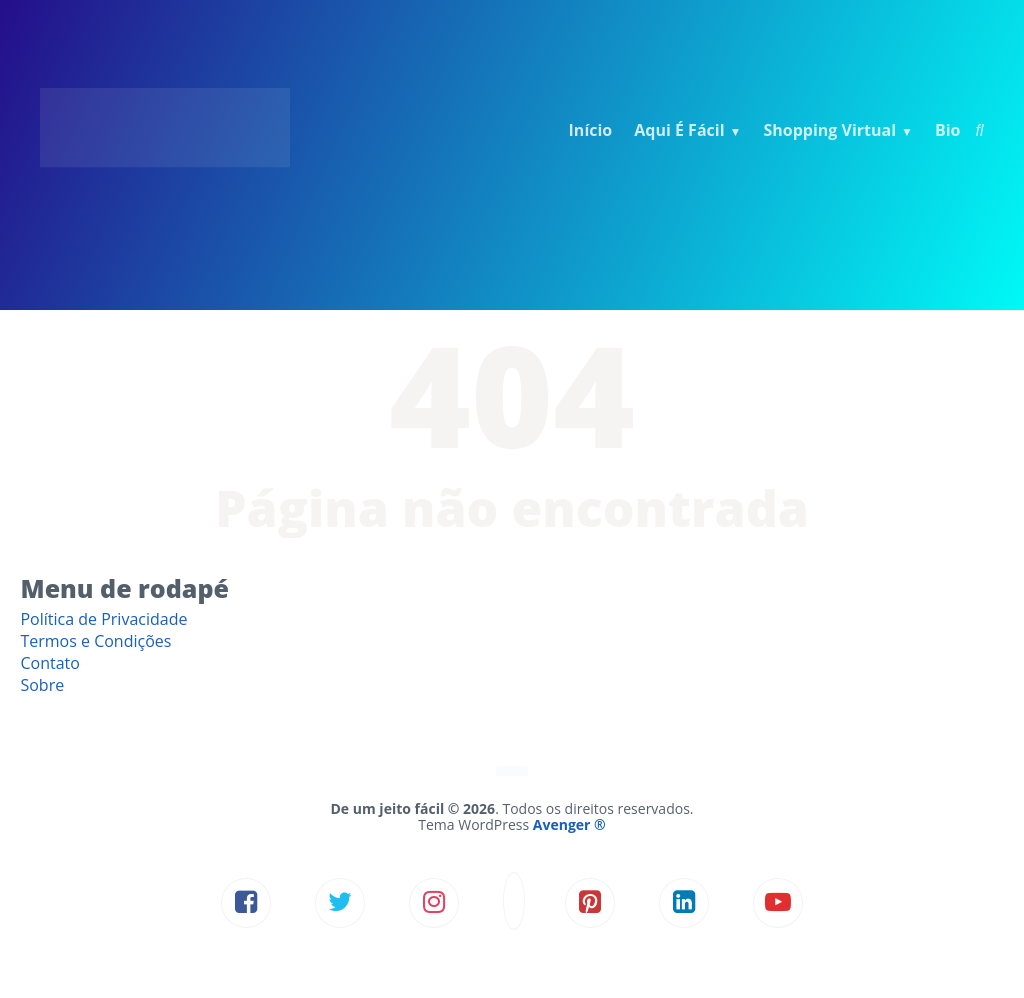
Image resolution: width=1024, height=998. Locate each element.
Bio (948, 130)
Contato (49, 663)
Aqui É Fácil (679, 130)
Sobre (42, 685)
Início (591, 130)
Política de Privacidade (103, 619)
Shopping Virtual (829, 130)
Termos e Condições (95, 641)
